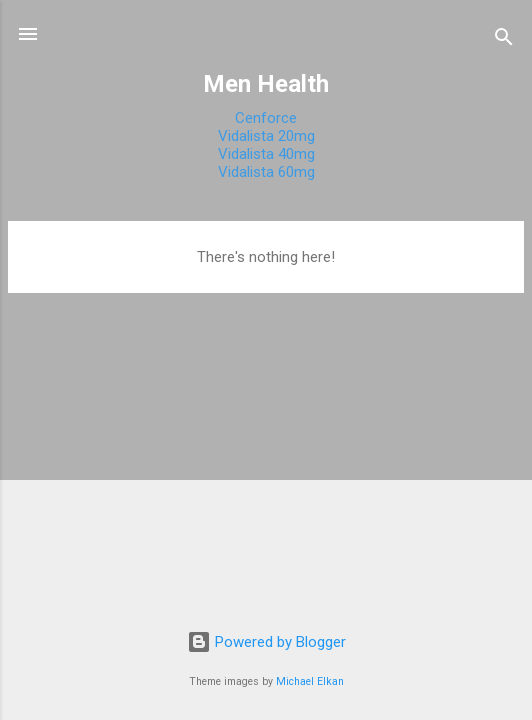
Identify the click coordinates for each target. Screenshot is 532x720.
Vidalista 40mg (266, 154)
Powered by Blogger (266, 642)
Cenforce (266, 118)
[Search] (504, 40)
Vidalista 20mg (266, 136)
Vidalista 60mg (266, 172)
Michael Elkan (310, 681)
